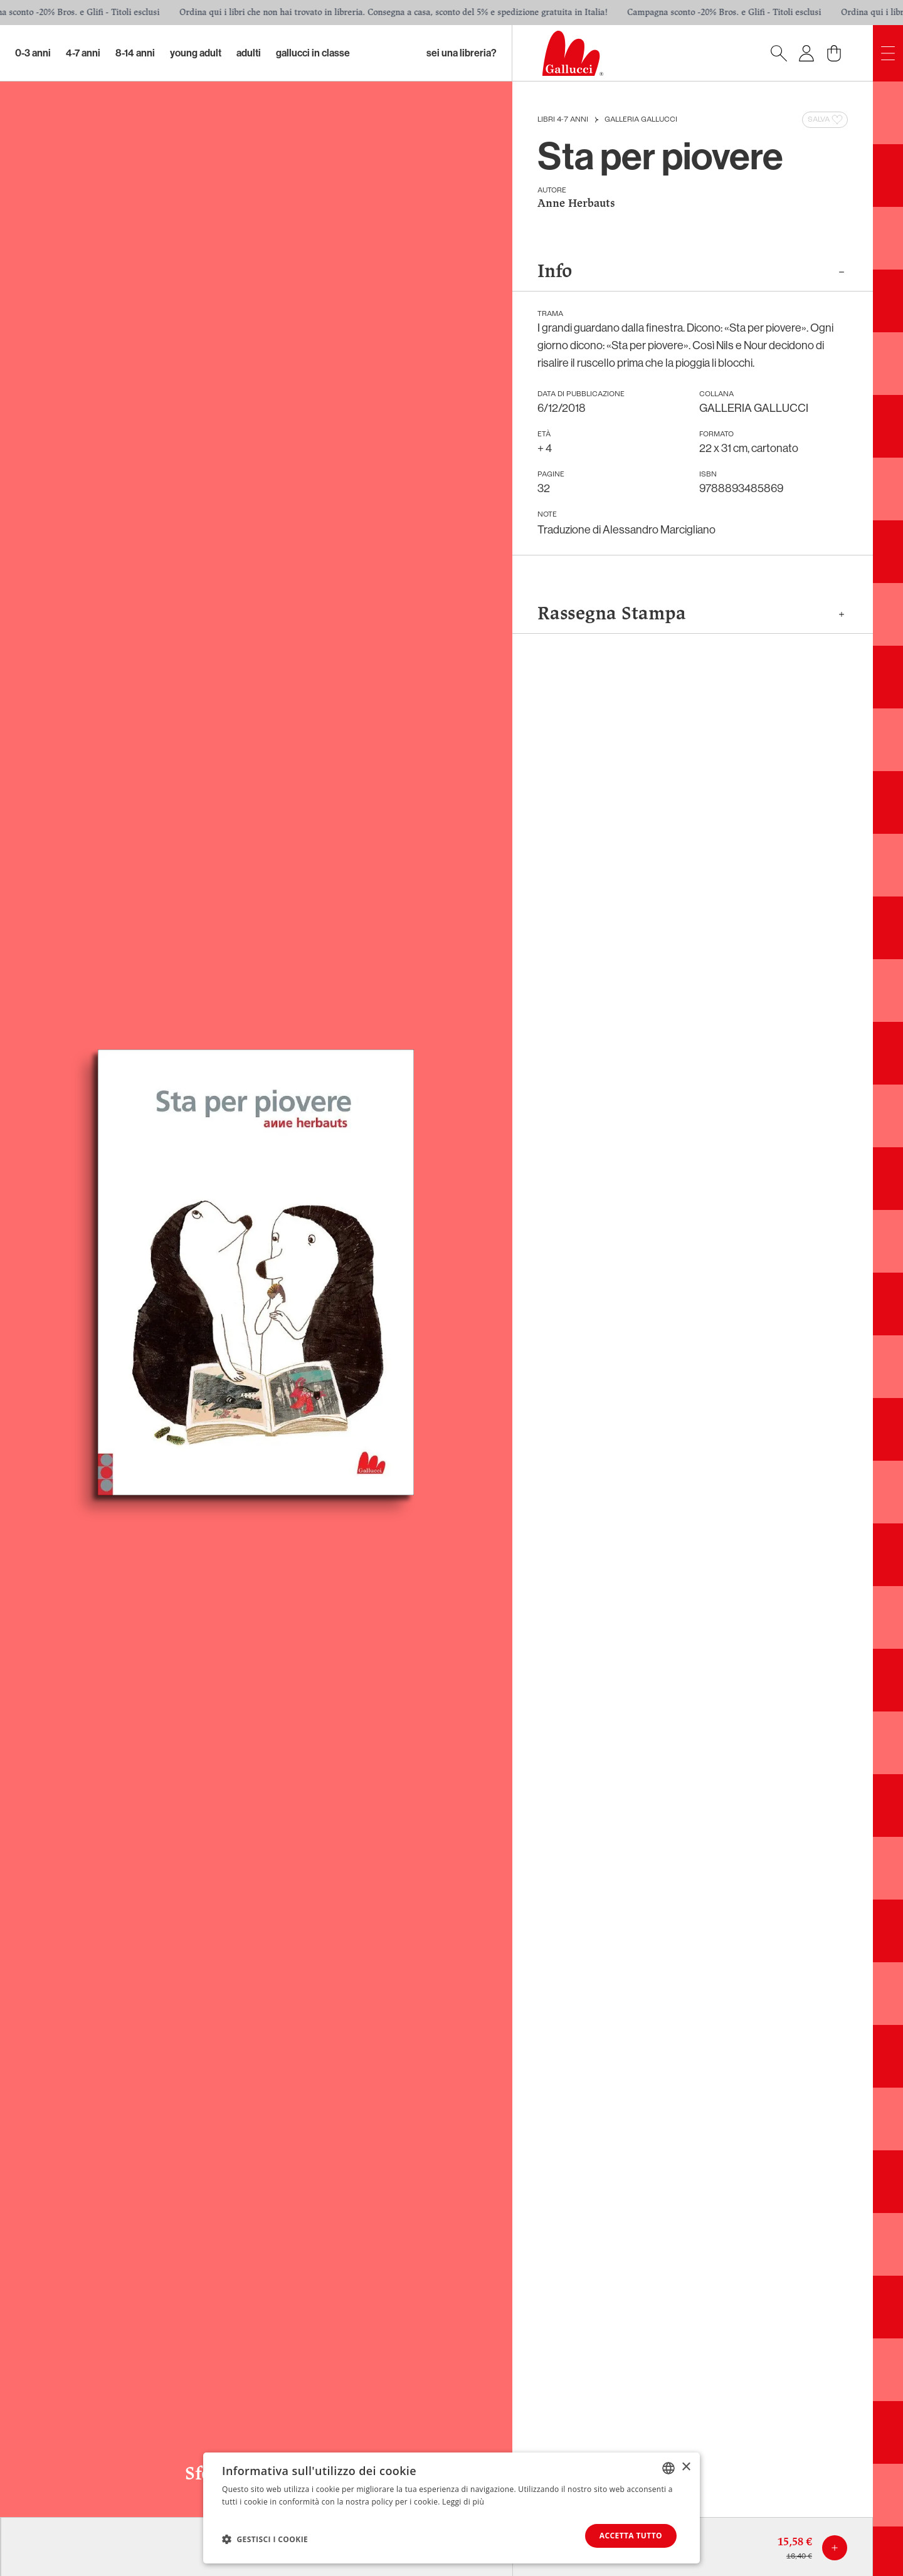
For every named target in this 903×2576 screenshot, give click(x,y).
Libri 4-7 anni (562, 120)
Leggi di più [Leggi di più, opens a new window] (463, 2501)
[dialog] (451, 2507)
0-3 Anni (33, 53)
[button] (265, 2539)
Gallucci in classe (313, 53)
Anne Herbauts (576, 204)
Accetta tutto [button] (630, 2535)
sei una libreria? (461, 53)
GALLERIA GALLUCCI (641, 120)
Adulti (248, 53)
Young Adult (195, 53)
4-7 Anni (83, 53)
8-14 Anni (135, 53)
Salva (826, 119)
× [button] (685, 2467)
